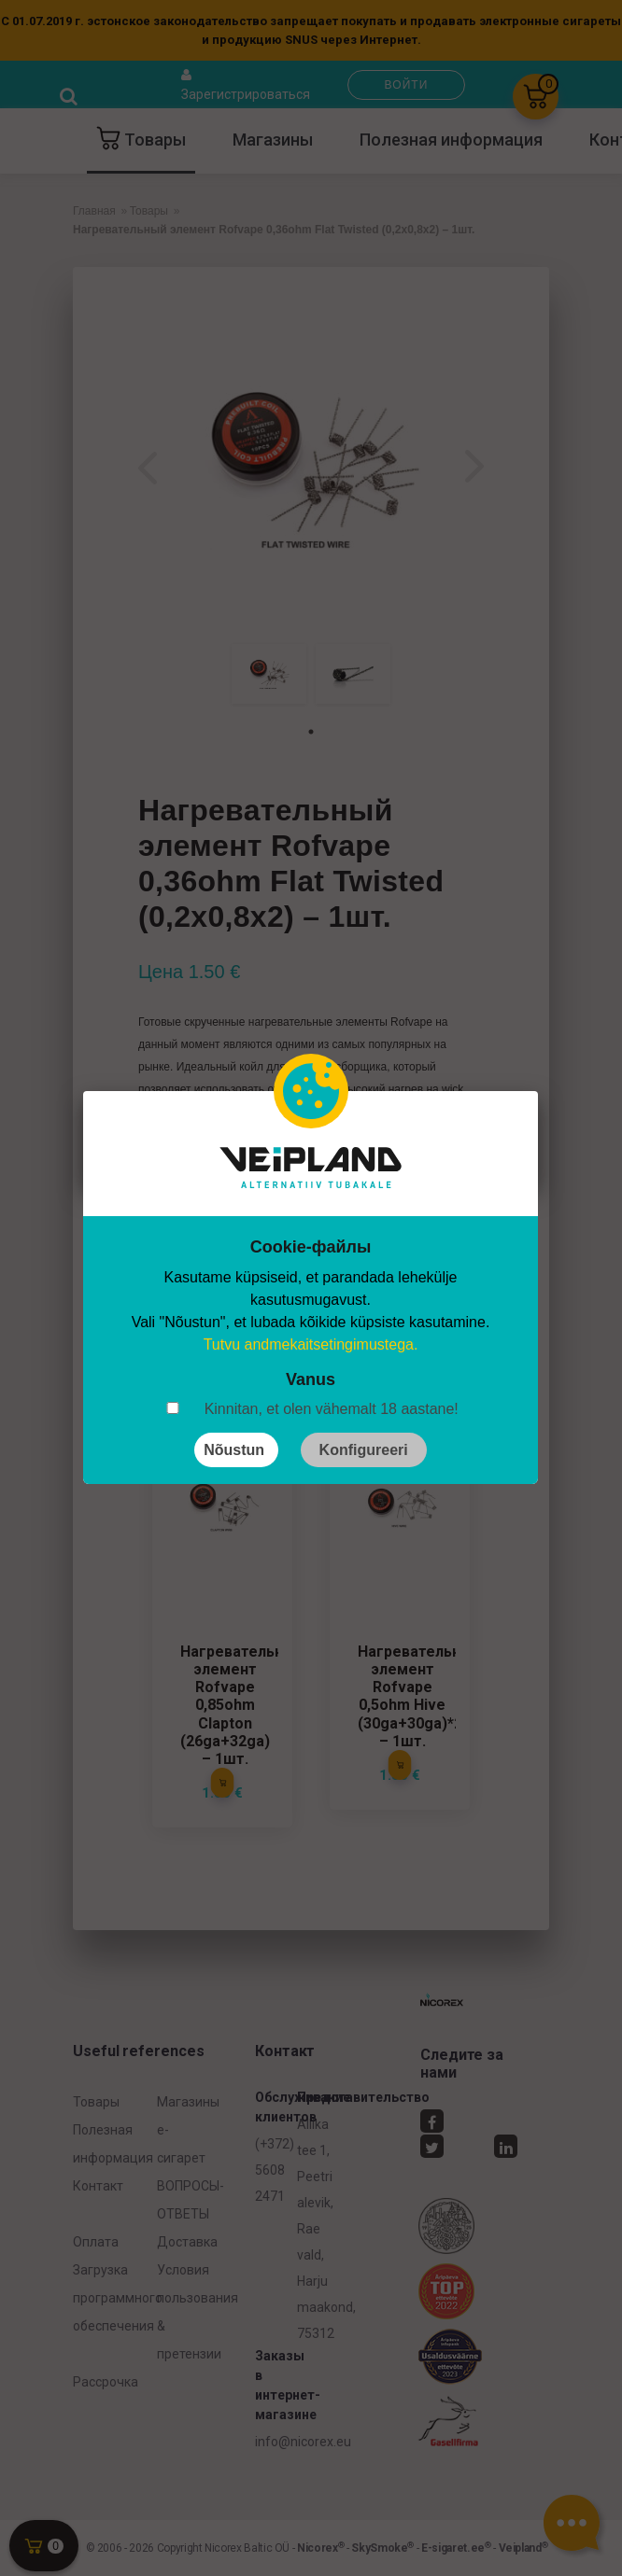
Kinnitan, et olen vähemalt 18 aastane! (331, 1409)
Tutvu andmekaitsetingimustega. (311, 1344)
